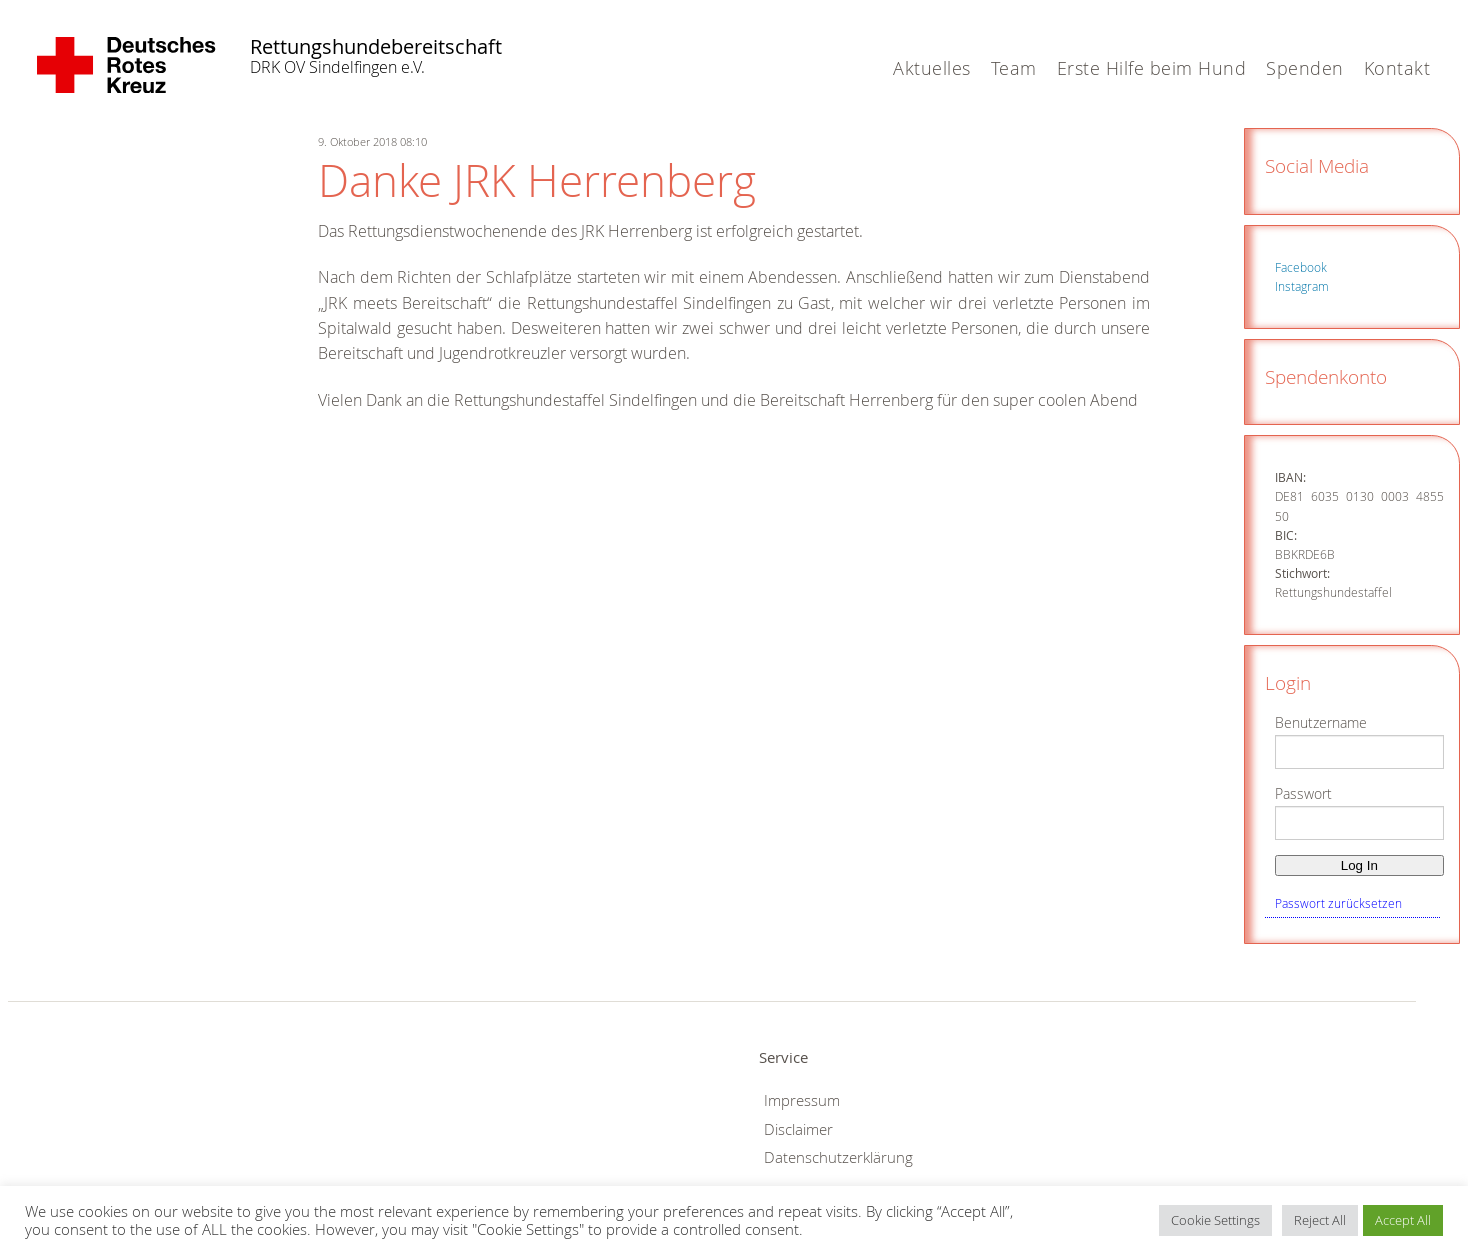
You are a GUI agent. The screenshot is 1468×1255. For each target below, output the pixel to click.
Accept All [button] (1403, 1220)
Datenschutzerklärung (838, 1157)
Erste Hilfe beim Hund (1152, 68)
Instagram (1302, 286)
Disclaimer (798, 1129)
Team (1014, 68)
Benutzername (1321, 722)
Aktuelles (932, 68)
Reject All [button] (1320, 1220)
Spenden (1305, 68)
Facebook (1301, 267)
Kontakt (1397, 68)
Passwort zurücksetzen (1338, 903)
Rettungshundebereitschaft (350, 47)
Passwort (1303, 793)
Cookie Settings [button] (1215, 1220)
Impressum (802, 1100)
